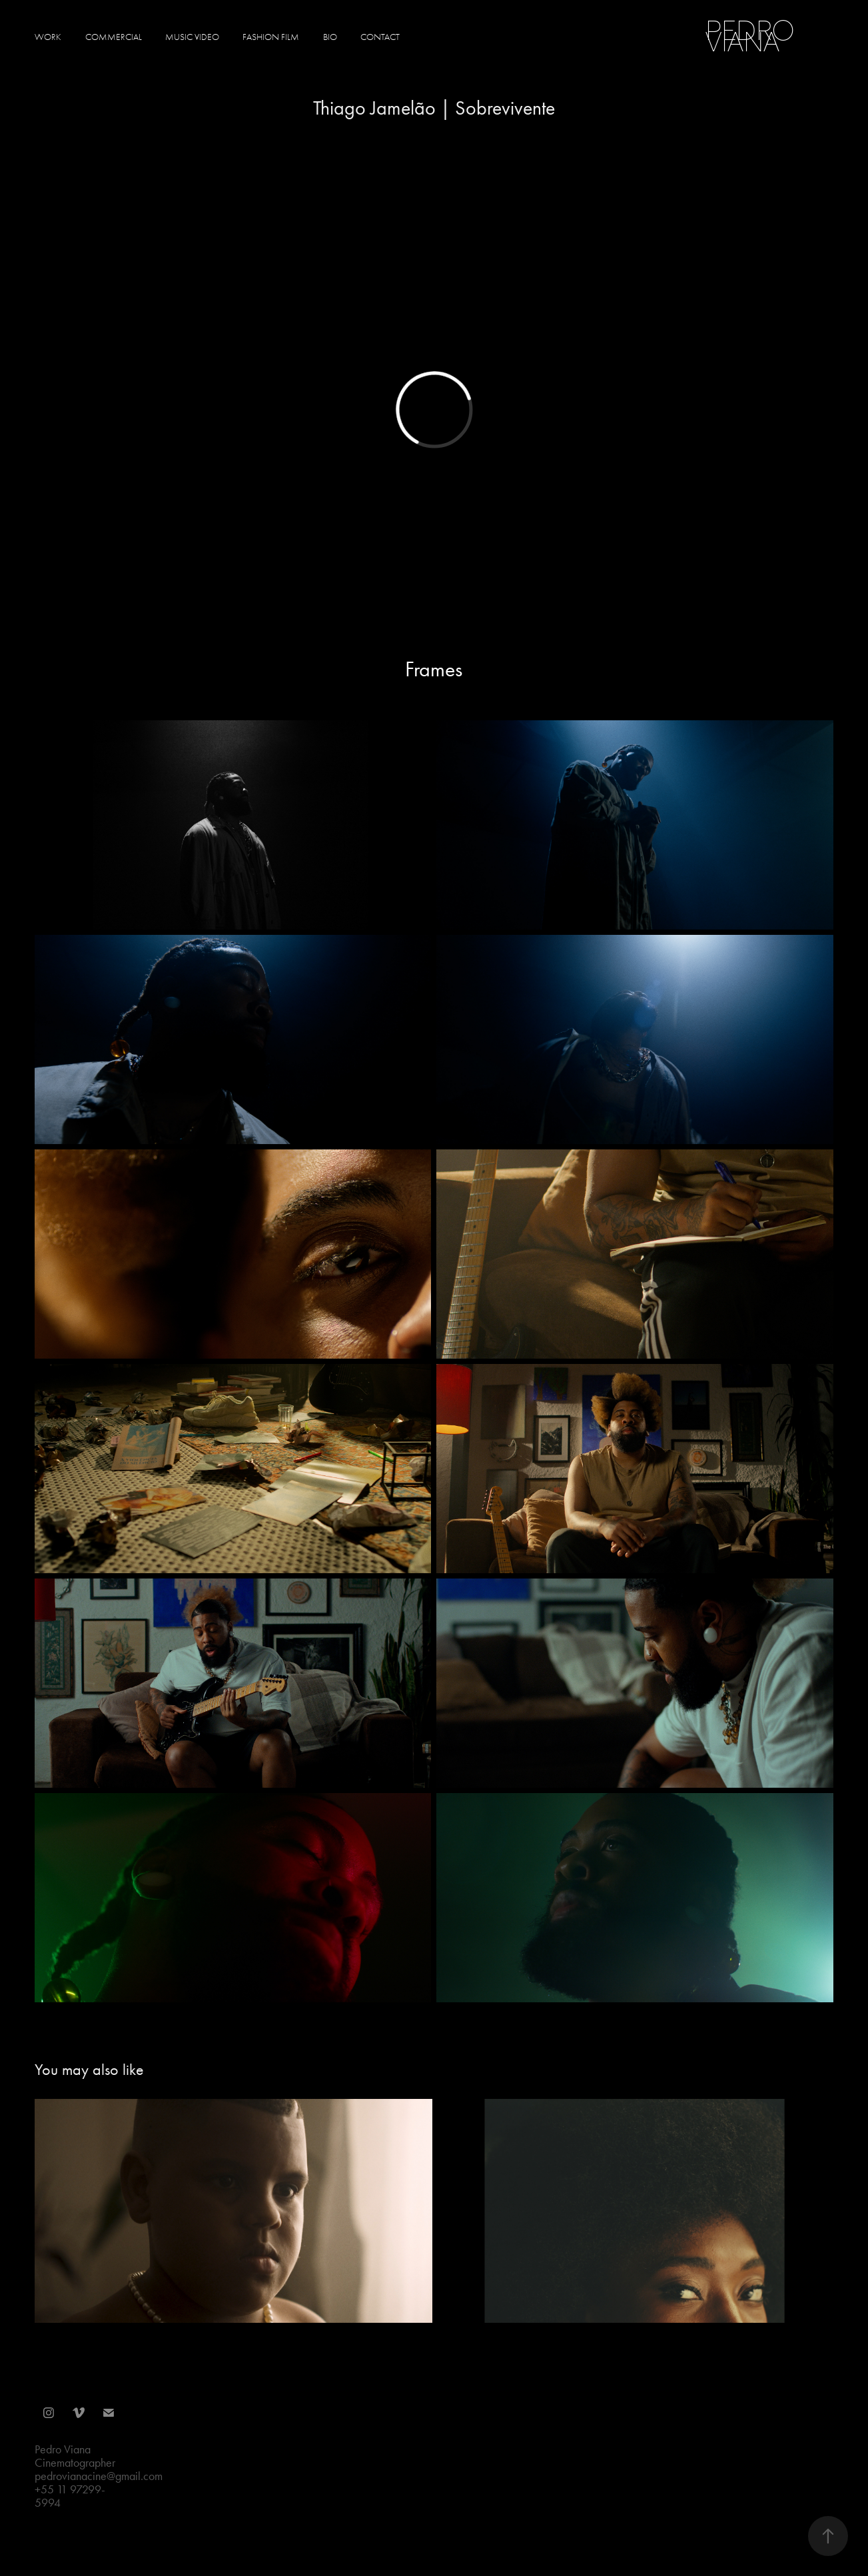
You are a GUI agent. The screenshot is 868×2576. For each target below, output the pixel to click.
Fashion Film (270, 37)
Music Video (192, 37)
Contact (380, 37)
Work (48, 37)
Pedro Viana (753, 36)
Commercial (113, 37)
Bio (330, 37)
